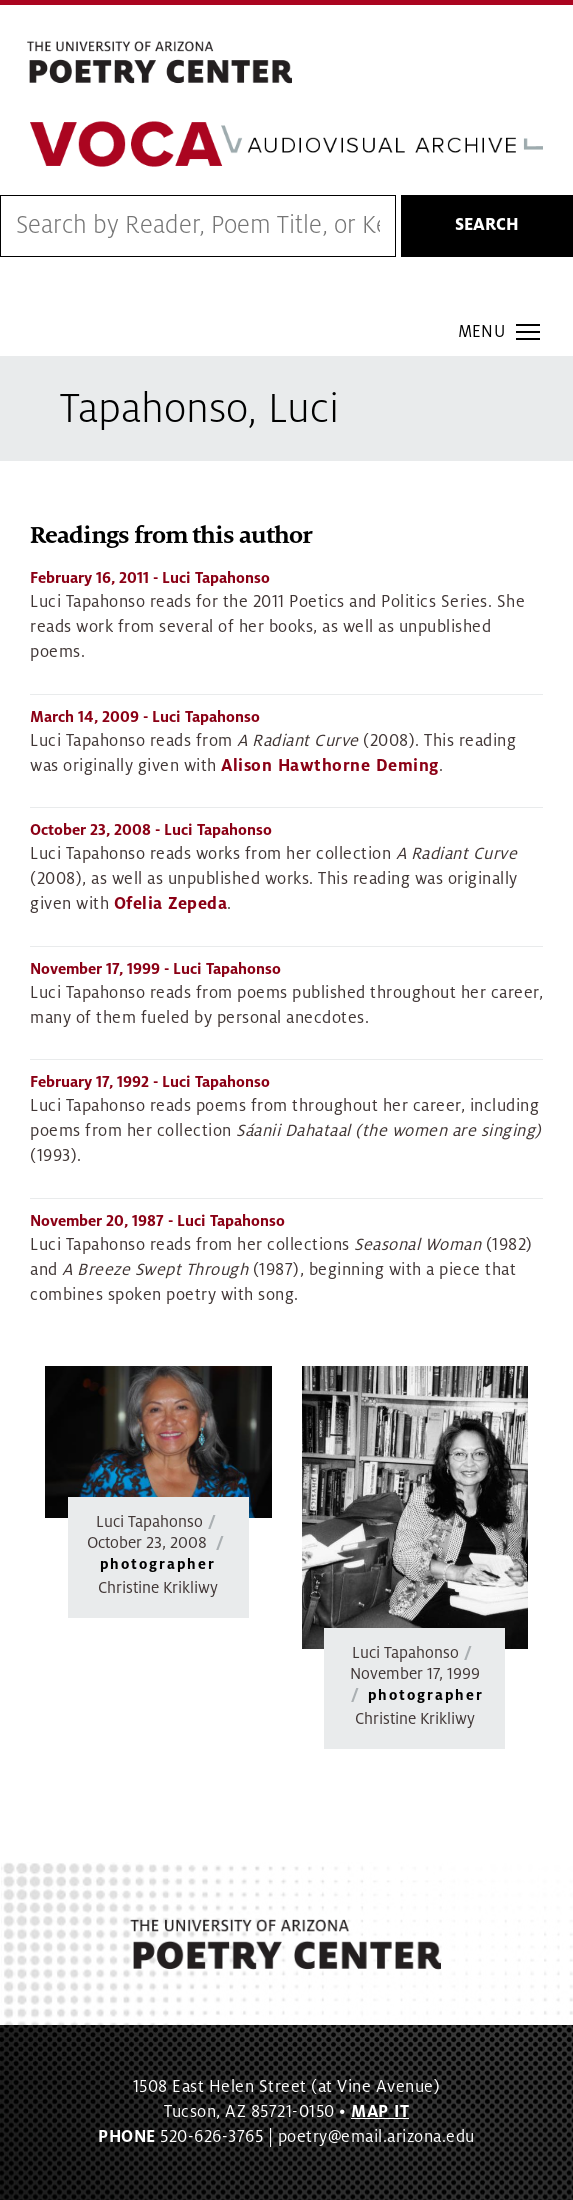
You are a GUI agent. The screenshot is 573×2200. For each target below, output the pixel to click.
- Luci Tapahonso (150, 578)
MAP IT (380, 2112)
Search (487, 225)
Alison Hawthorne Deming (330, 766)
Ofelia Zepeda (171, 904)
